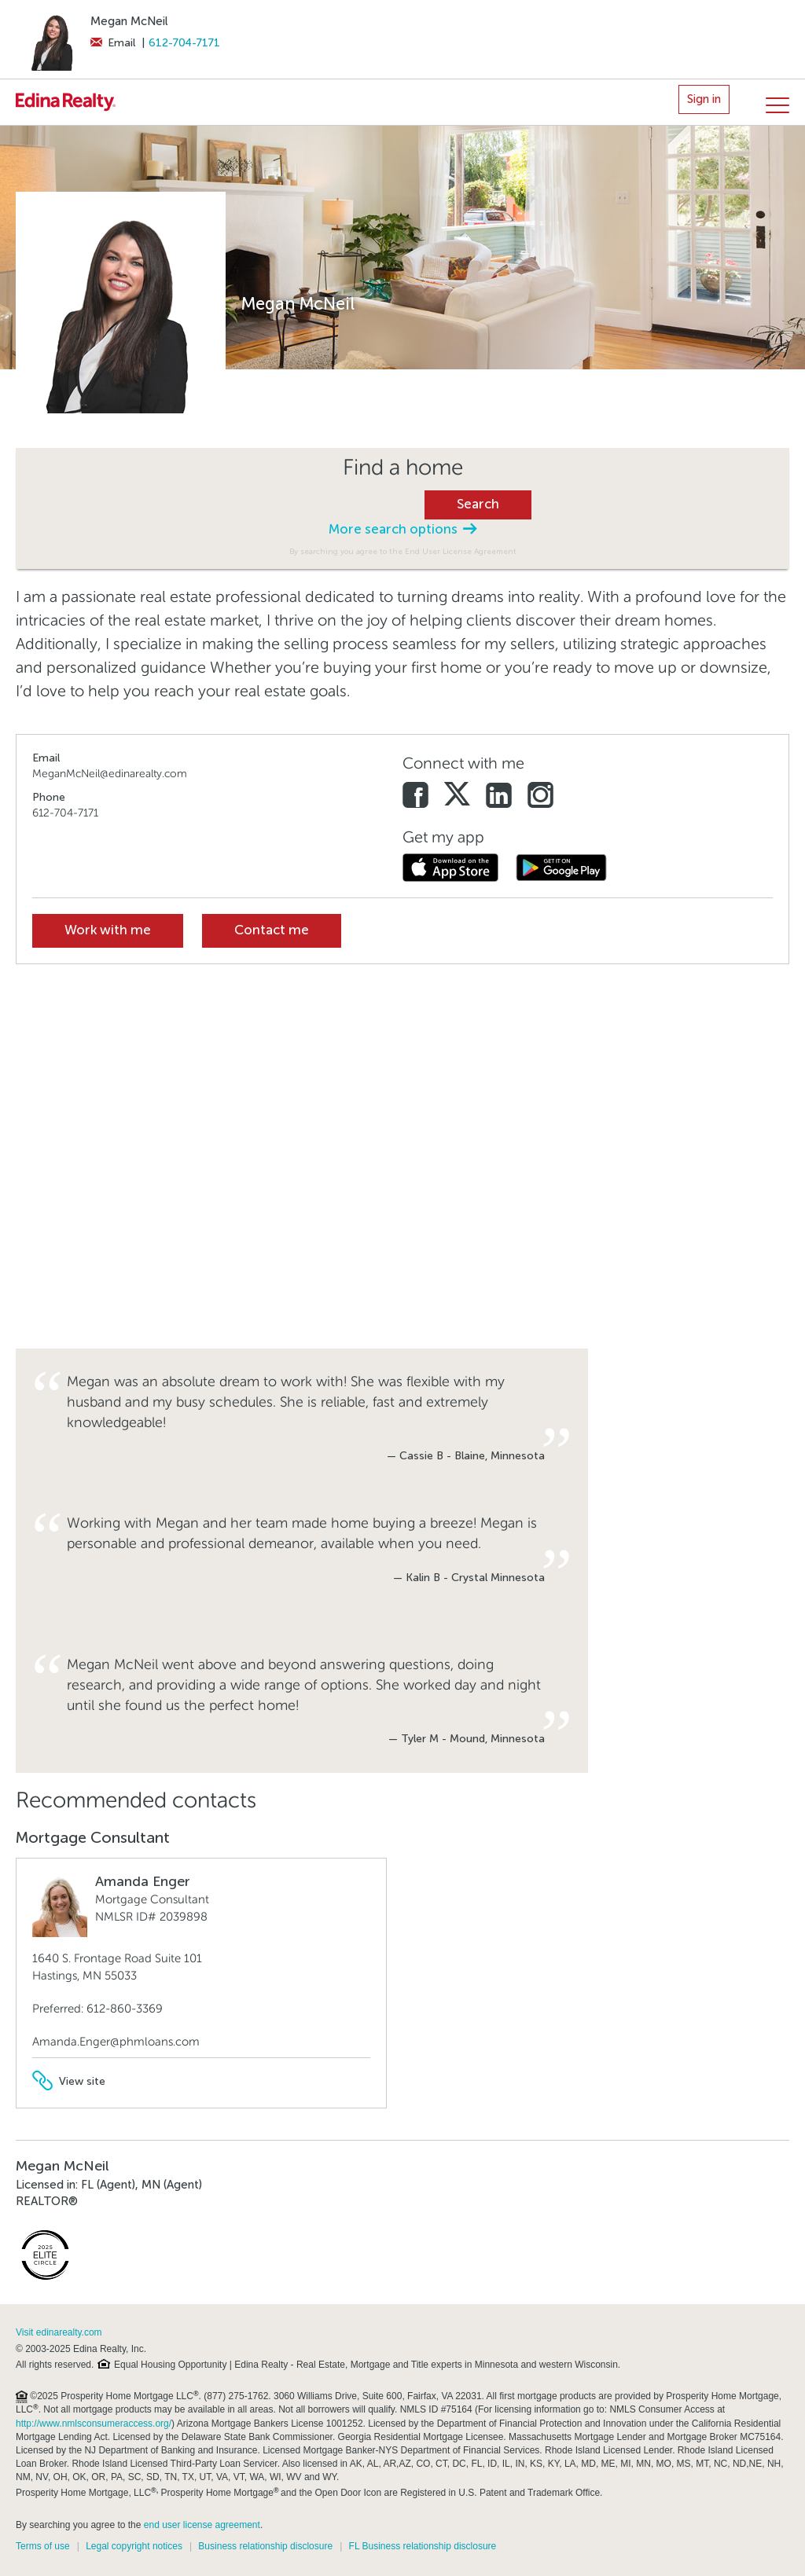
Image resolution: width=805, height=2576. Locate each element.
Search (478, 504)
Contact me (271, 930)
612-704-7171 (184, 43)
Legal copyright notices (134, 2546)
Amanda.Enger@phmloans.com (116, 2041)
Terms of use (43, 2546)
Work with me (107, 930)
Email (112, 43)
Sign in (704, 99)
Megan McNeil (129, 21)
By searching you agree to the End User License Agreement (402, 551)
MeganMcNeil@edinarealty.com (109, 774)
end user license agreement (202, 2524)
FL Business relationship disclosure (423, 2546)
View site (68, 2081)
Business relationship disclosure (265, 2546)
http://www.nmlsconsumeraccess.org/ (93, 2423)
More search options (402, 529)
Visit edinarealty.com (59, 2332)
